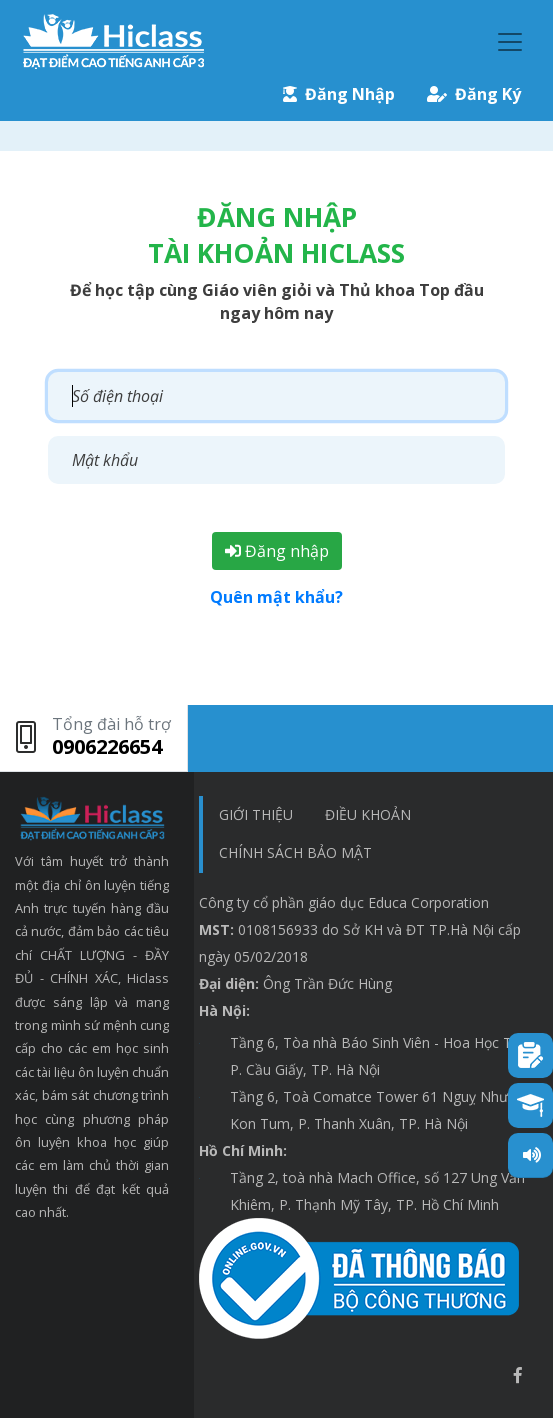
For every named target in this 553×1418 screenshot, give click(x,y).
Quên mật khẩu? (276, 597)
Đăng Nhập (339, 94)
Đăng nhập (277, 551)
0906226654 (107, 746)
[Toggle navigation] (510, 42)
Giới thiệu (256, 814)
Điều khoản (368, 814)
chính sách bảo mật (295, 852)
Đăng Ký (474, 94)
